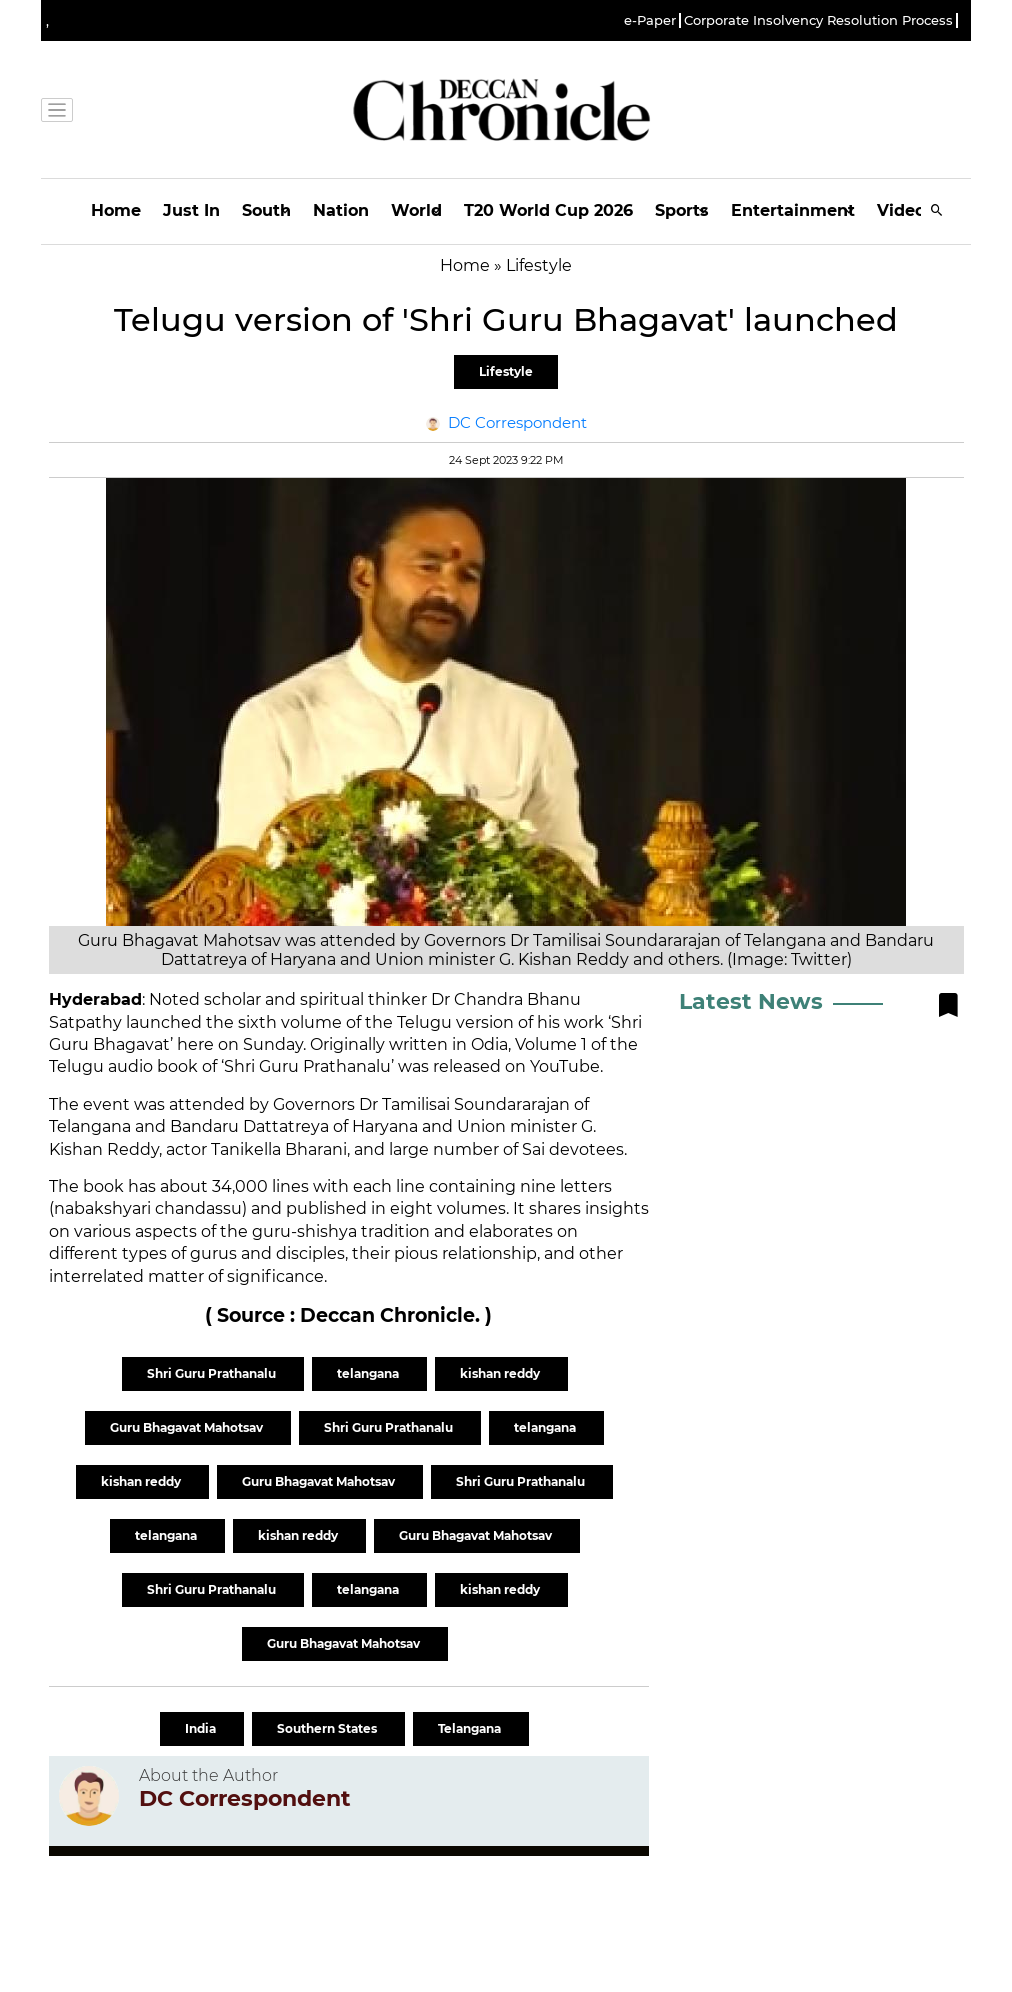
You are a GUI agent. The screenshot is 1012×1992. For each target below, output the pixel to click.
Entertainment (793, 210)
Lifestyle (506, 371)
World (416, 210)
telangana (369, 1373)
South (266, 210)
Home (116, 210)
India (202, 1728)
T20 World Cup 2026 (548, 210)
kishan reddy (501, 1373)
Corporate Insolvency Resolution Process (818, 20)
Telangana (471, 1728)
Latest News (751, 1001)
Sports (682, 210)
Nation (341, 210)
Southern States (328, 1728)
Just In (191, 210)
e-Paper (650, 20)
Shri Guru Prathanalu (213, 1373)
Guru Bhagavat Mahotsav (188, 1427)
